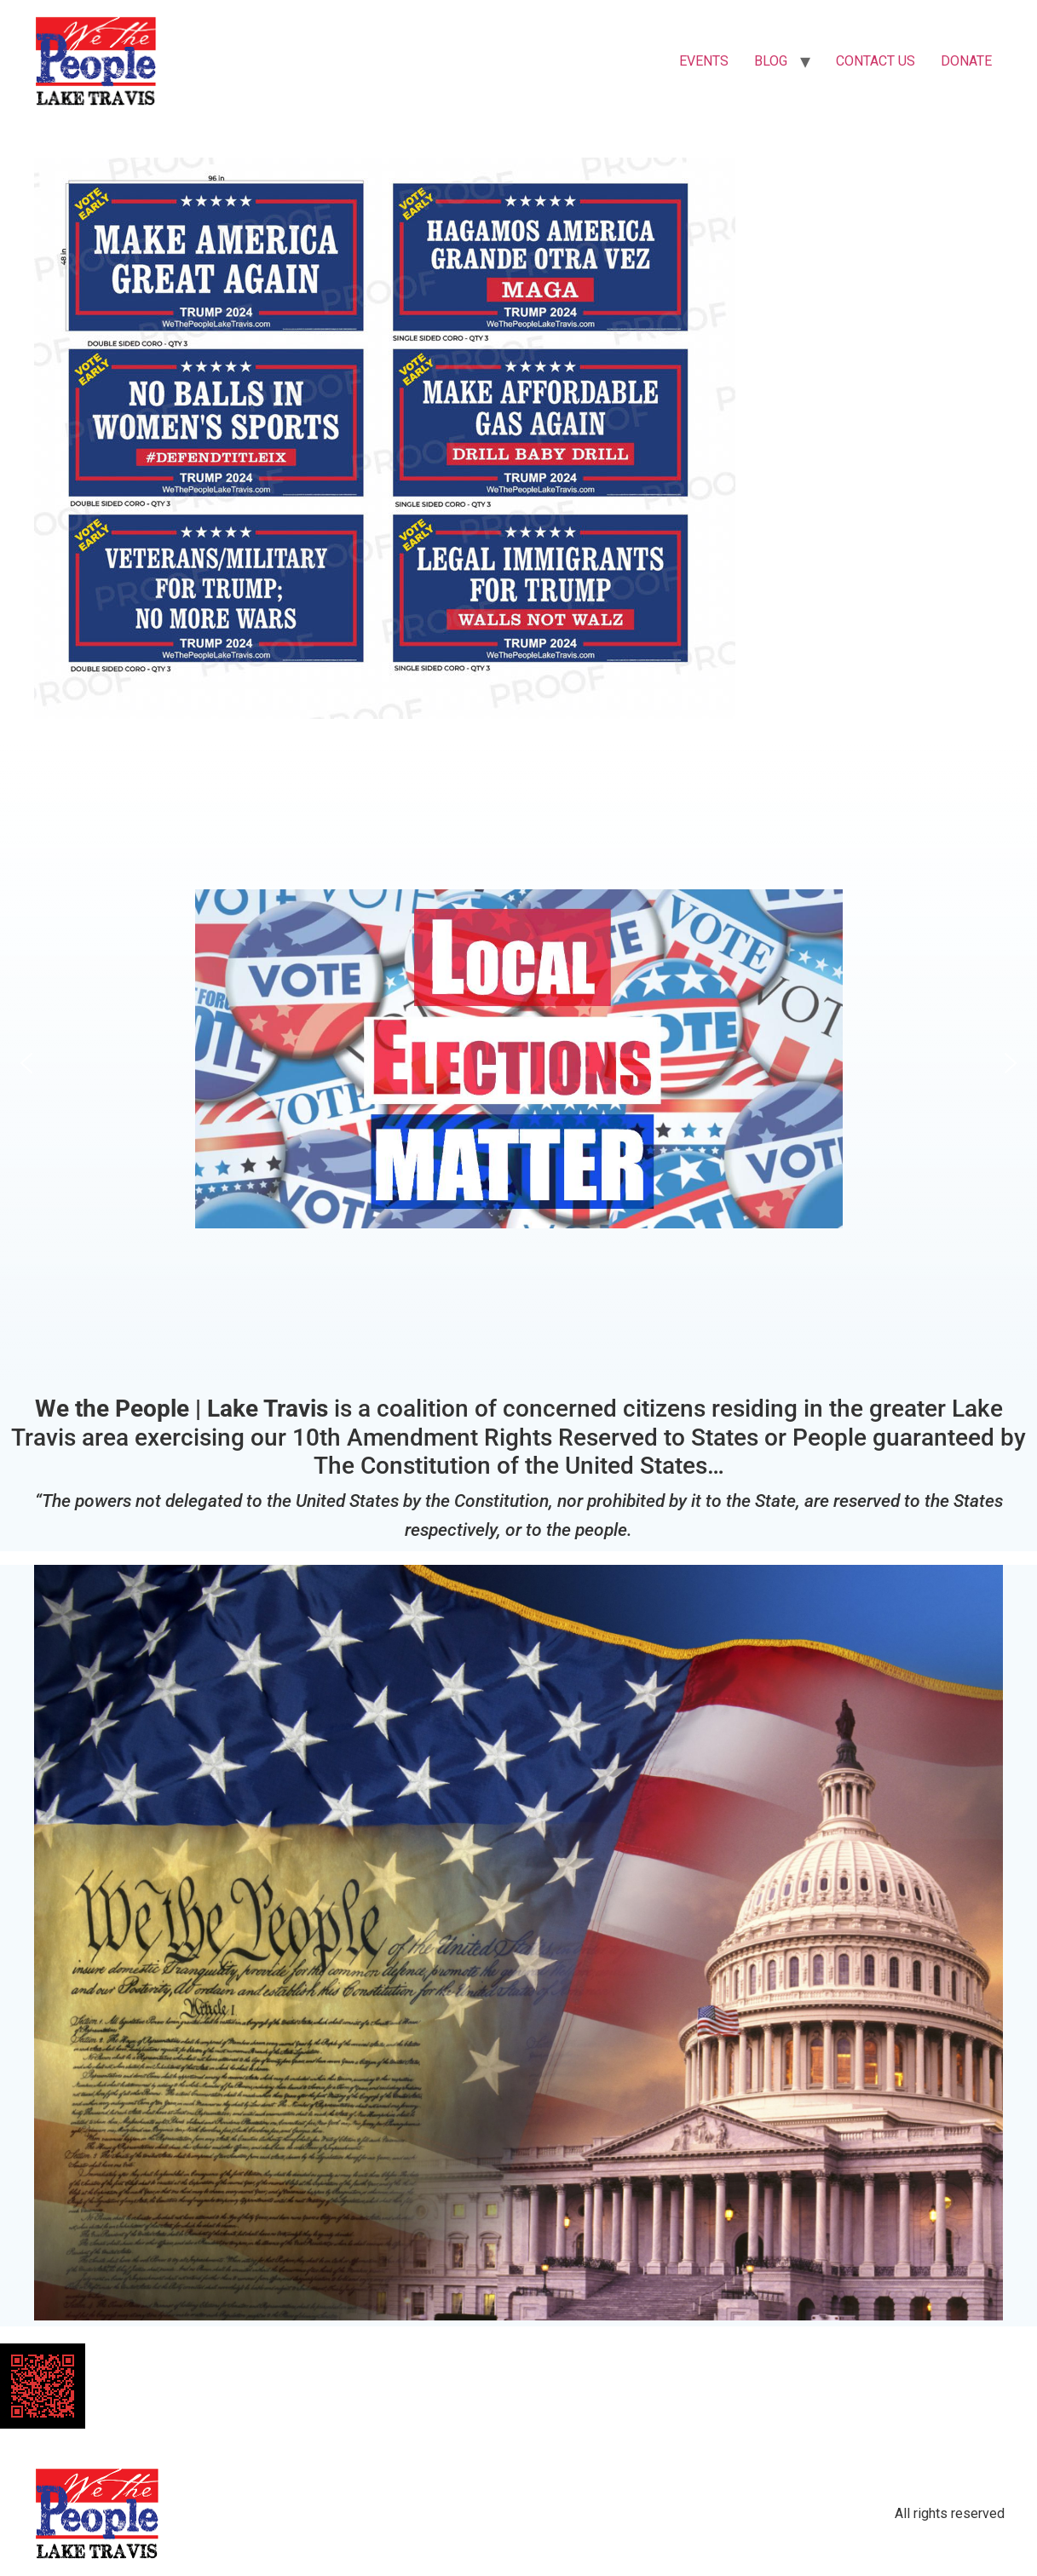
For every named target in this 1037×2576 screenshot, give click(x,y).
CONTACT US (875, 61)
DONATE (966, 61)
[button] (518, 1063)
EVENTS (704, 61)
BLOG (770, 61)
